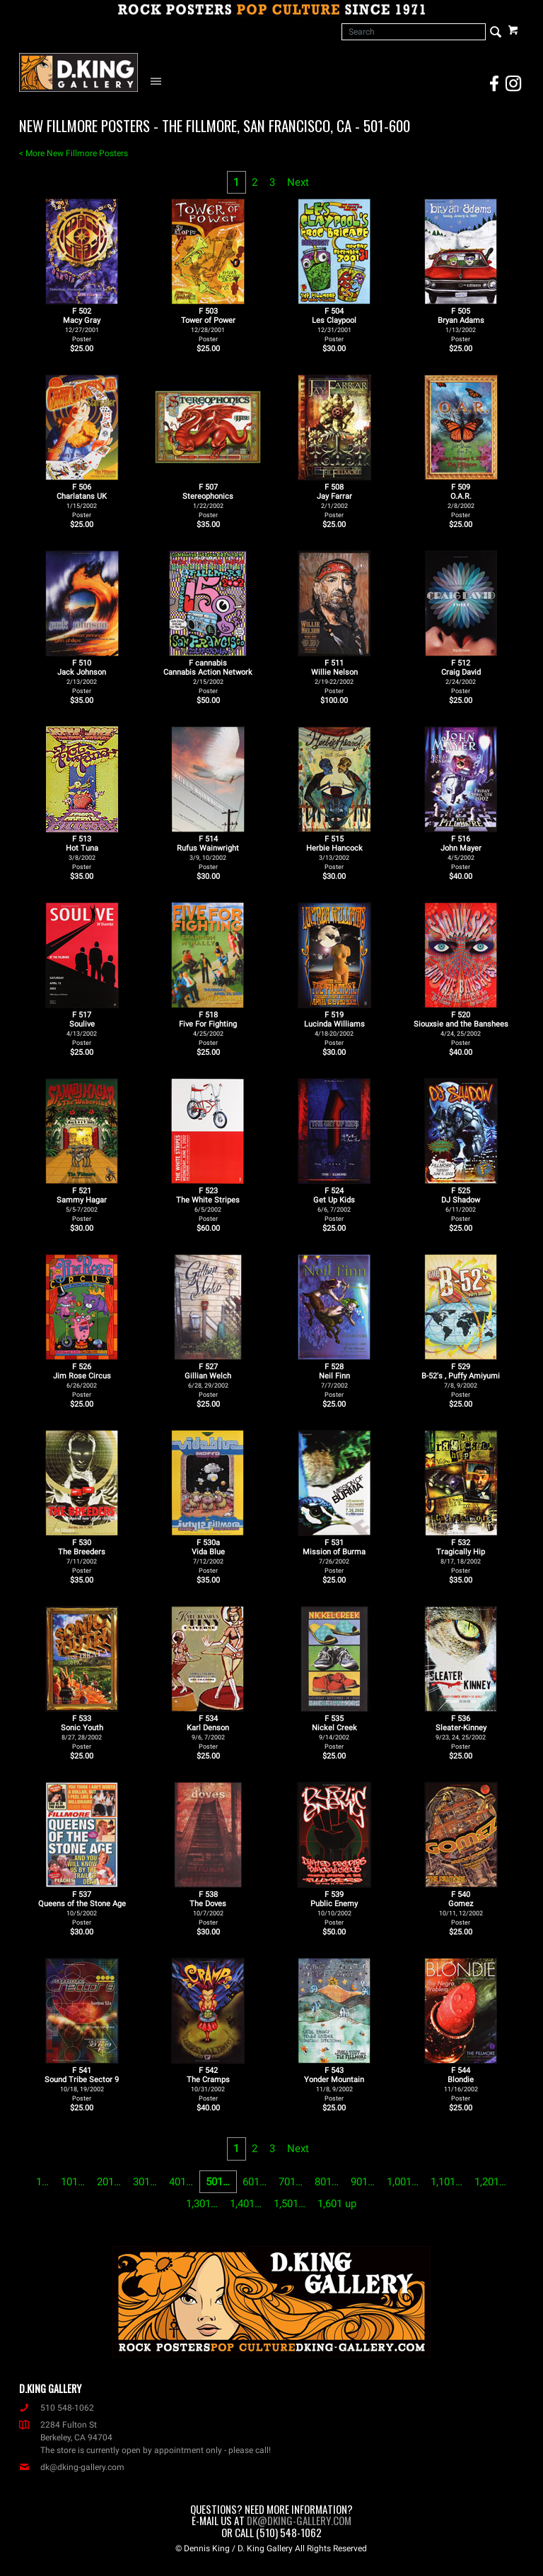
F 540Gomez (461, 1908)
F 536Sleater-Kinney (461, 1732)
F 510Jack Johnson (81, 676)
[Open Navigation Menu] (159, 80)
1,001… (403, 2181)
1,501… (289, 2203)
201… (109, 2181)
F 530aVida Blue (208, 1556)
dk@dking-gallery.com (71, 2467)
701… (291, 2181)
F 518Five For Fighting (208, 1028)
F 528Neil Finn (334, 1380)
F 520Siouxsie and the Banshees (461, 1028)
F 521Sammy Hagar (82, 1204)
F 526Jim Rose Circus (82, 1380)
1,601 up (336, 2203)
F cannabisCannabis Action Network (207, 676)
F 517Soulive (81, 1028)
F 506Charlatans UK (82, 501)
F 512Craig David (461, 676)
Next (298, 182)
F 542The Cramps (208, 2084)
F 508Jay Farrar (334, 501)
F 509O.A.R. (461, 501)
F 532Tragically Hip (460, 1556)
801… (327, 2181)
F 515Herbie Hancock (334, 852)
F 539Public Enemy (334, 1908)
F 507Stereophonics (207, 501)
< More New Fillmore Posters (73, 153)
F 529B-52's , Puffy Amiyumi (460, 1380)
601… (255, 2181)
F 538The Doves (207, 1908)
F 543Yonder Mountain (334, 2084)
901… (363, 2181)
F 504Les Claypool (334, 325)
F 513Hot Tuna (82, 852)
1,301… (202, 2203)
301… (145, 2181)
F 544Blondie (461, 2084)
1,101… (446, 2181)
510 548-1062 (56, 2408)
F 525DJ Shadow (460, 1204)
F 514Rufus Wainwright (208, 852)
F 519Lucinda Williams (334, 1028)
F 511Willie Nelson (334, 676)
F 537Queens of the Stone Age (82, 1908)
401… (181, 2181)
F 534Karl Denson (208, 1732)
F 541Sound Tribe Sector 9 (82, 2084)
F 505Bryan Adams (461, 325)
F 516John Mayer (460, 852)
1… (42, 2181)
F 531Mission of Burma (334, 1556)
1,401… (246, 2203)
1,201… (490, 2181)
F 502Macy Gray (81, 325)
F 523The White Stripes (208, 1204)
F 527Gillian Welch (208, 1380)
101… (73, 2181)
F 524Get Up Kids (334, 1204)
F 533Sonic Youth (82, 1732)
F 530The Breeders (81, 1556)
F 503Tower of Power (208, 325)
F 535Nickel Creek (334, 1732)
